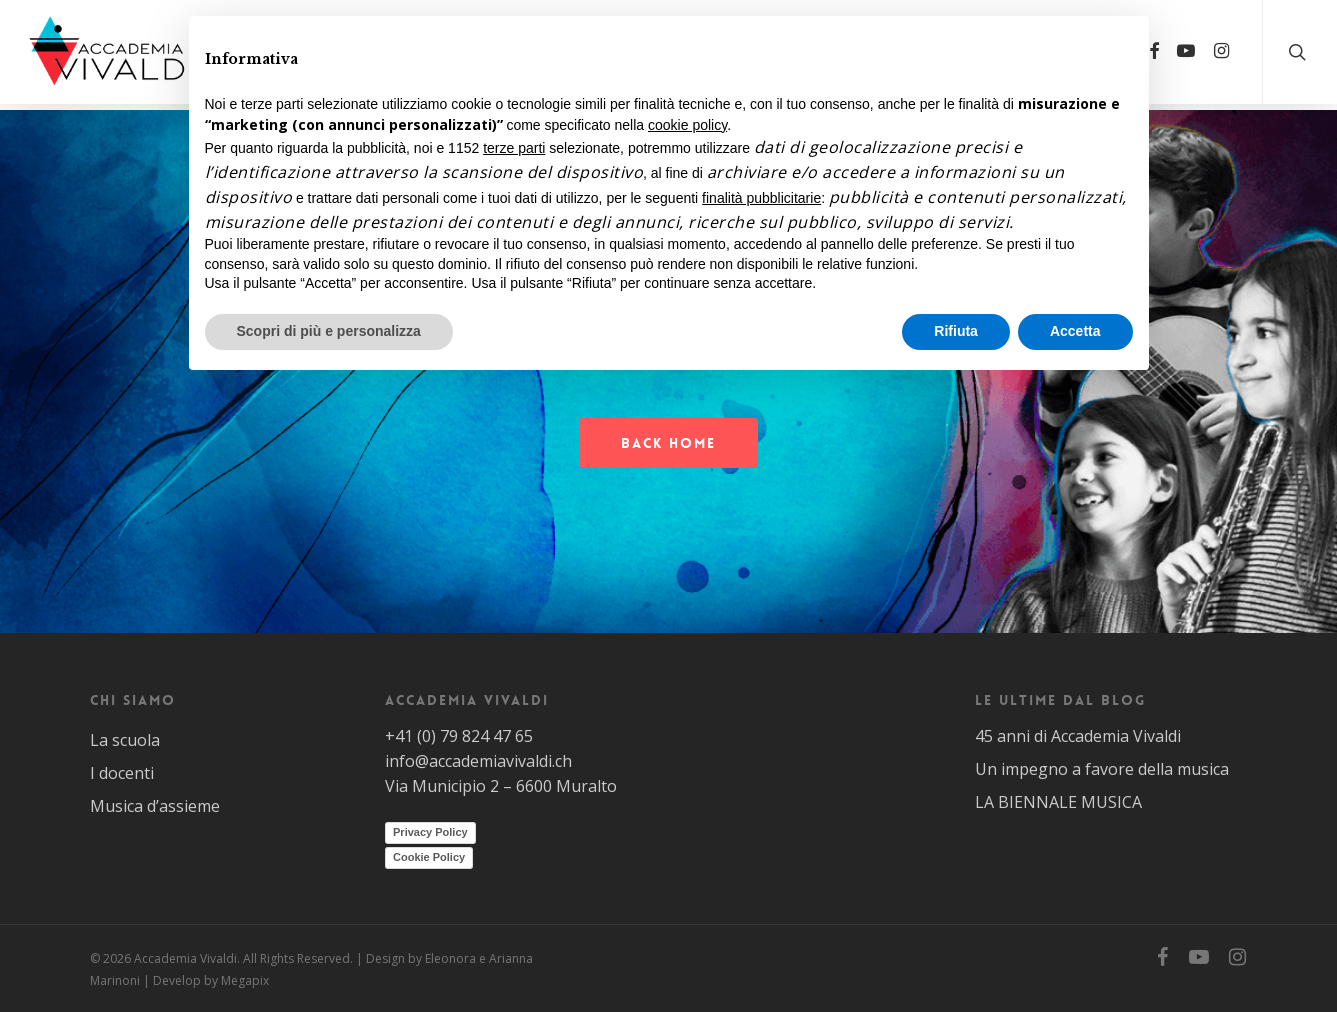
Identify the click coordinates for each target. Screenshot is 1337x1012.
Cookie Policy (429, 857)
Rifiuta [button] (956, 331)
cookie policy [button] (687, 125)
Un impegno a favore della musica (1102, 769)
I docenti (122, 773)
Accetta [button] (1075, 331)
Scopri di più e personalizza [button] (329, 331)
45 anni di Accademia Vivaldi (1078, 736)
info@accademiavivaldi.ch (478, 761)
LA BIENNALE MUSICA (1058, 802)
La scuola (125, 740)
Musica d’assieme (155, 806)
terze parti (514, 148)
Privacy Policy (430, 832)
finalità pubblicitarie (761, 198)
